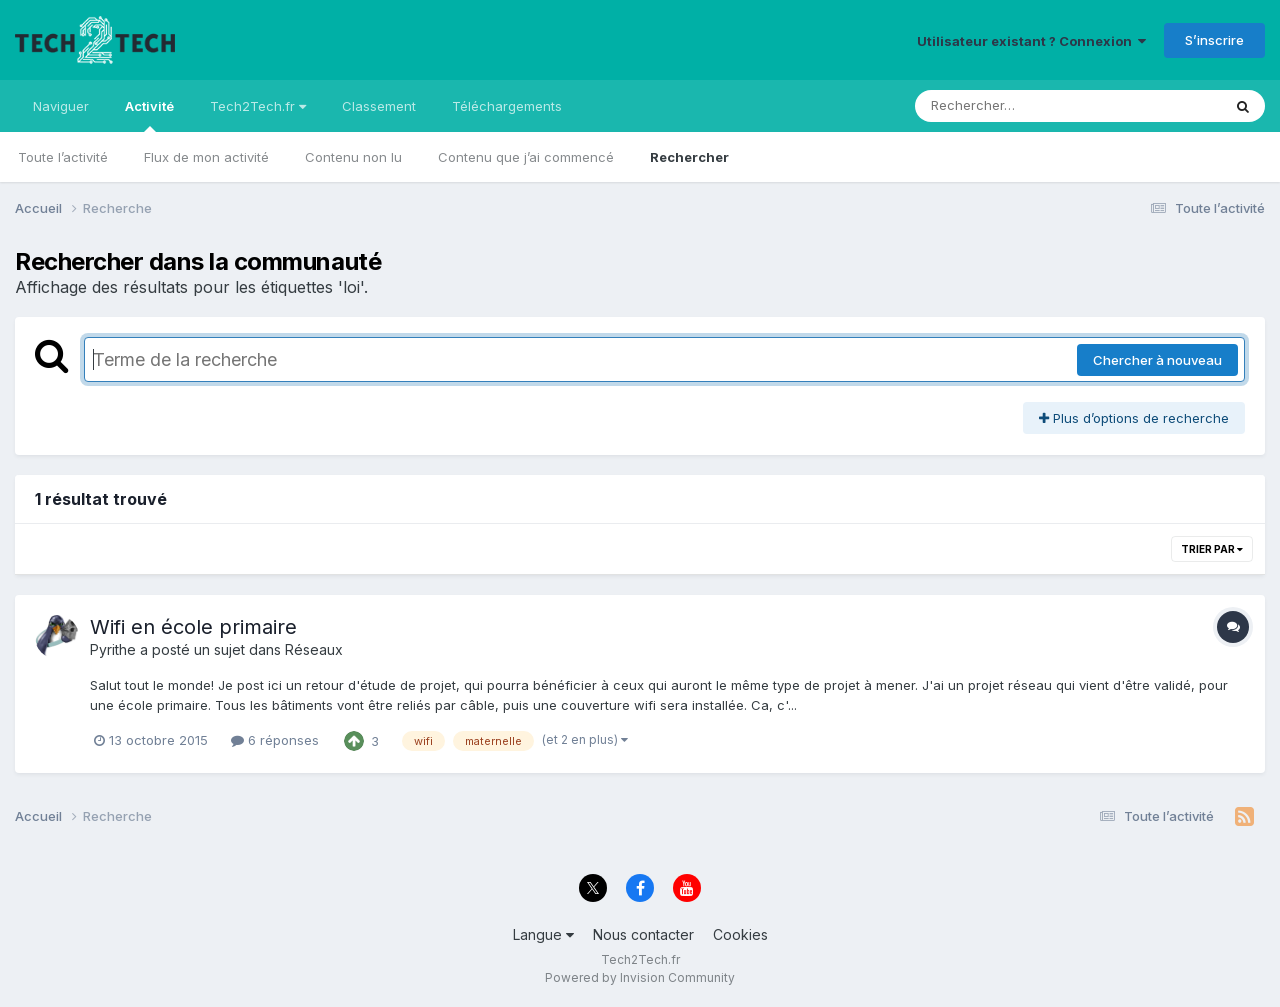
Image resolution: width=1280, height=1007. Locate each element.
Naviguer (61, 106)
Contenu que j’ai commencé (526, 157)
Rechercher (689, 157)
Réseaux (314, 649)
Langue (543, 934)
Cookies (740, 934)
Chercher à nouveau (1157, 360)
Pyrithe (113, 649)
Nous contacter (643, 934)
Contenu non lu (353, 157)
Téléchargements (507, 106)
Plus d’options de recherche (1134, 418)
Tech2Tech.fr (258, 106)
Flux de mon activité (206, 157)
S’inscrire (1214, 40)
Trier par (1212, 549)
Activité (149, 115)
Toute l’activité (63, 157)
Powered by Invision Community (640, 977)
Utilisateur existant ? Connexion (1031, 41)
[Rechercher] (1010, 106)
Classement (379, 106)
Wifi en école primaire (193, 627)
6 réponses (275, 740)
